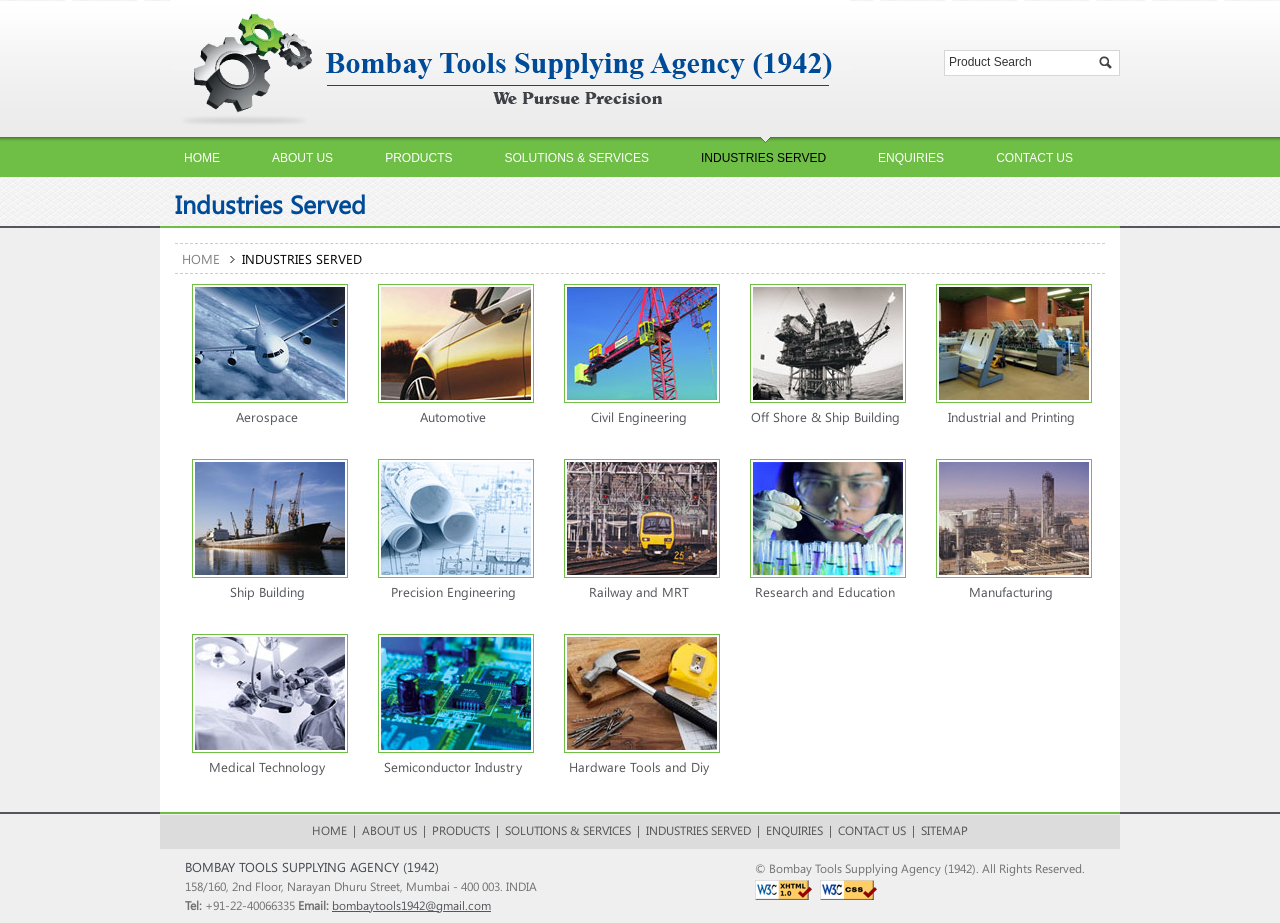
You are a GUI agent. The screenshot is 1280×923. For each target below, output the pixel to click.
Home (201, 258)
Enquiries (794, 830)
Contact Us (872, 830)
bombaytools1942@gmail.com (411, 905)
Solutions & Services (568, 830)
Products (461, 830)
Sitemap (944, 830)
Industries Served (698, 830)
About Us (389, 830)
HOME (329, 830)
